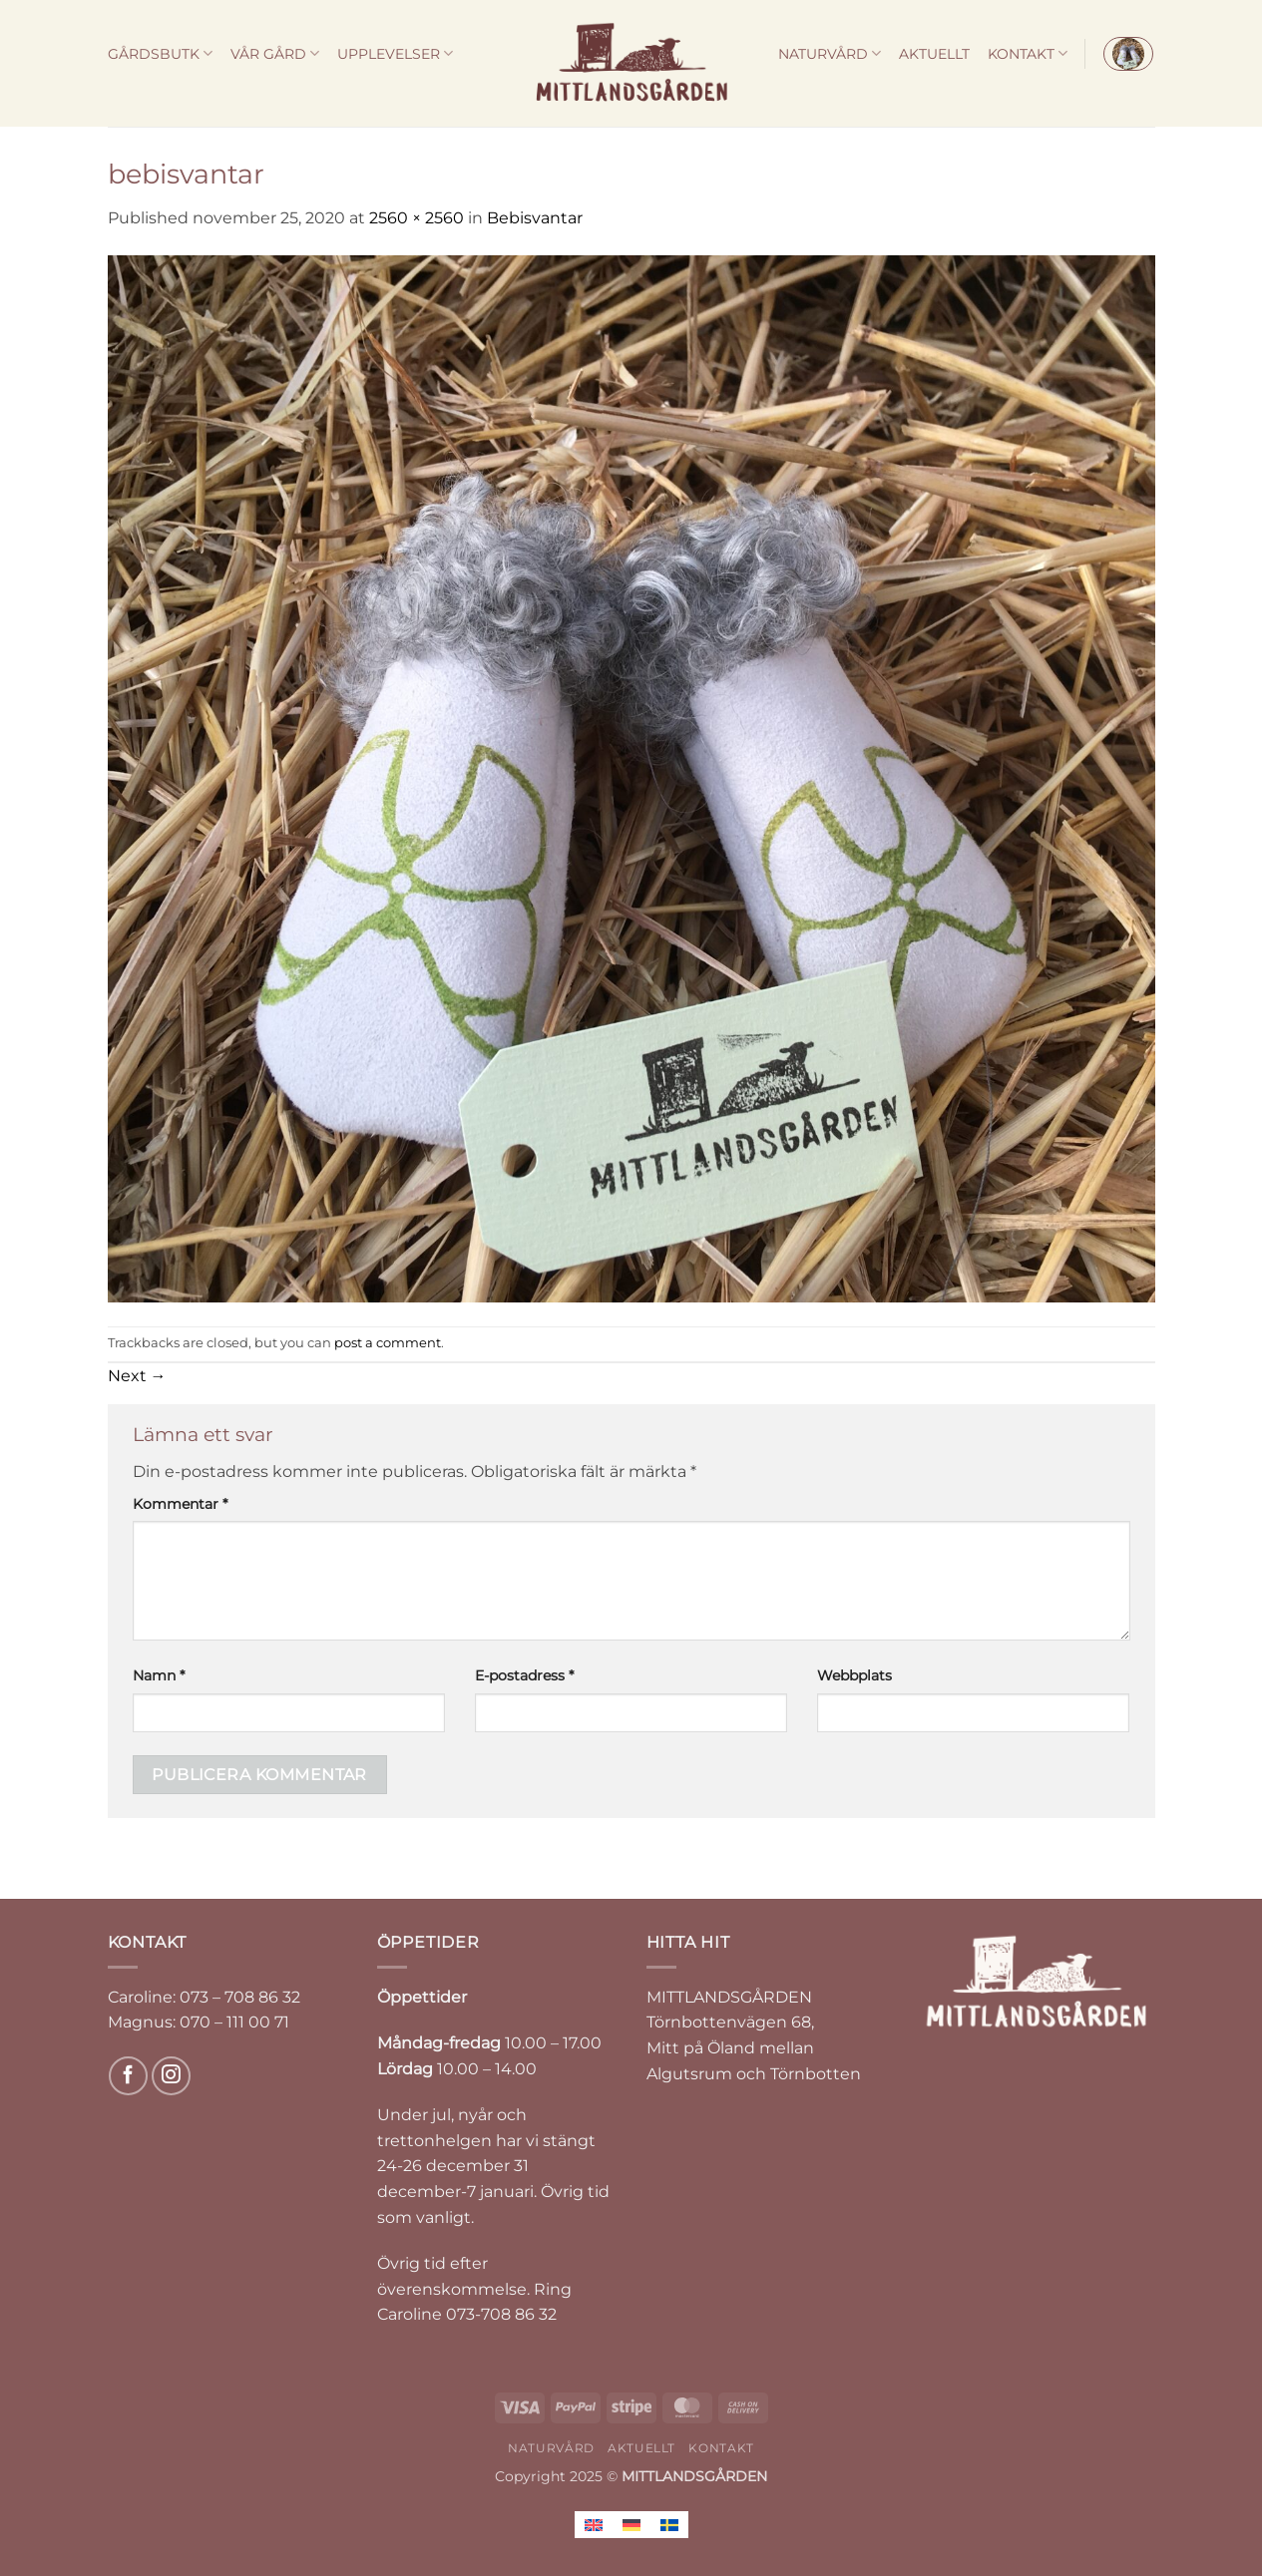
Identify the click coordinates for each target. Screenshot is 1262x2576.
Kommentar (180, 1504)
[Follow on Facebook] (128, 2075)
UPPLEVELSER (395, 53)
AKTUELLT (934, 54)
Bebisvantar (535, 217)
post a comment (387, 1342)
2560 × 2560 (416, 217)
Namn (159, 1675)
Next (137, 1375)
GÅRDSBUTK (160, 53)
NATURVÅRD (829, 53)
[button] (1128, 54)
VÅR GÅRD (274, 53)
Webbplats (854, 1675)
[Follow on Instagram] (171, 2075)
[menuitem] (594, 2524)
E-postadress (524, 1675)
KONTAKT (1027, 53)
